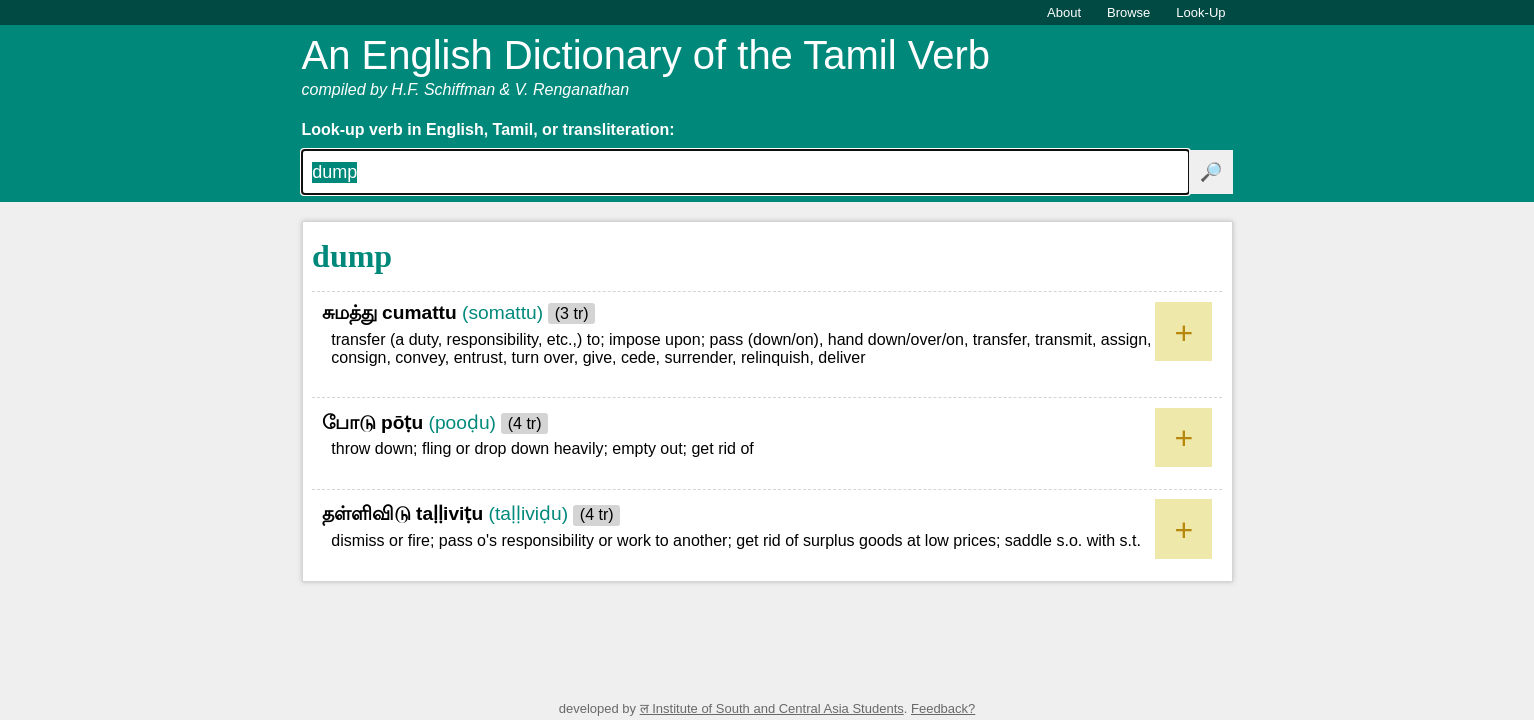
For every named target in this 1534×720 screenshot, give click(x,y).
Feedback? (943, 708)
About (1064, 12)
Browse (1128, 12)
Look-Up (1200, 12)
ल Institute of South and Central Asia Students (772, 708)
